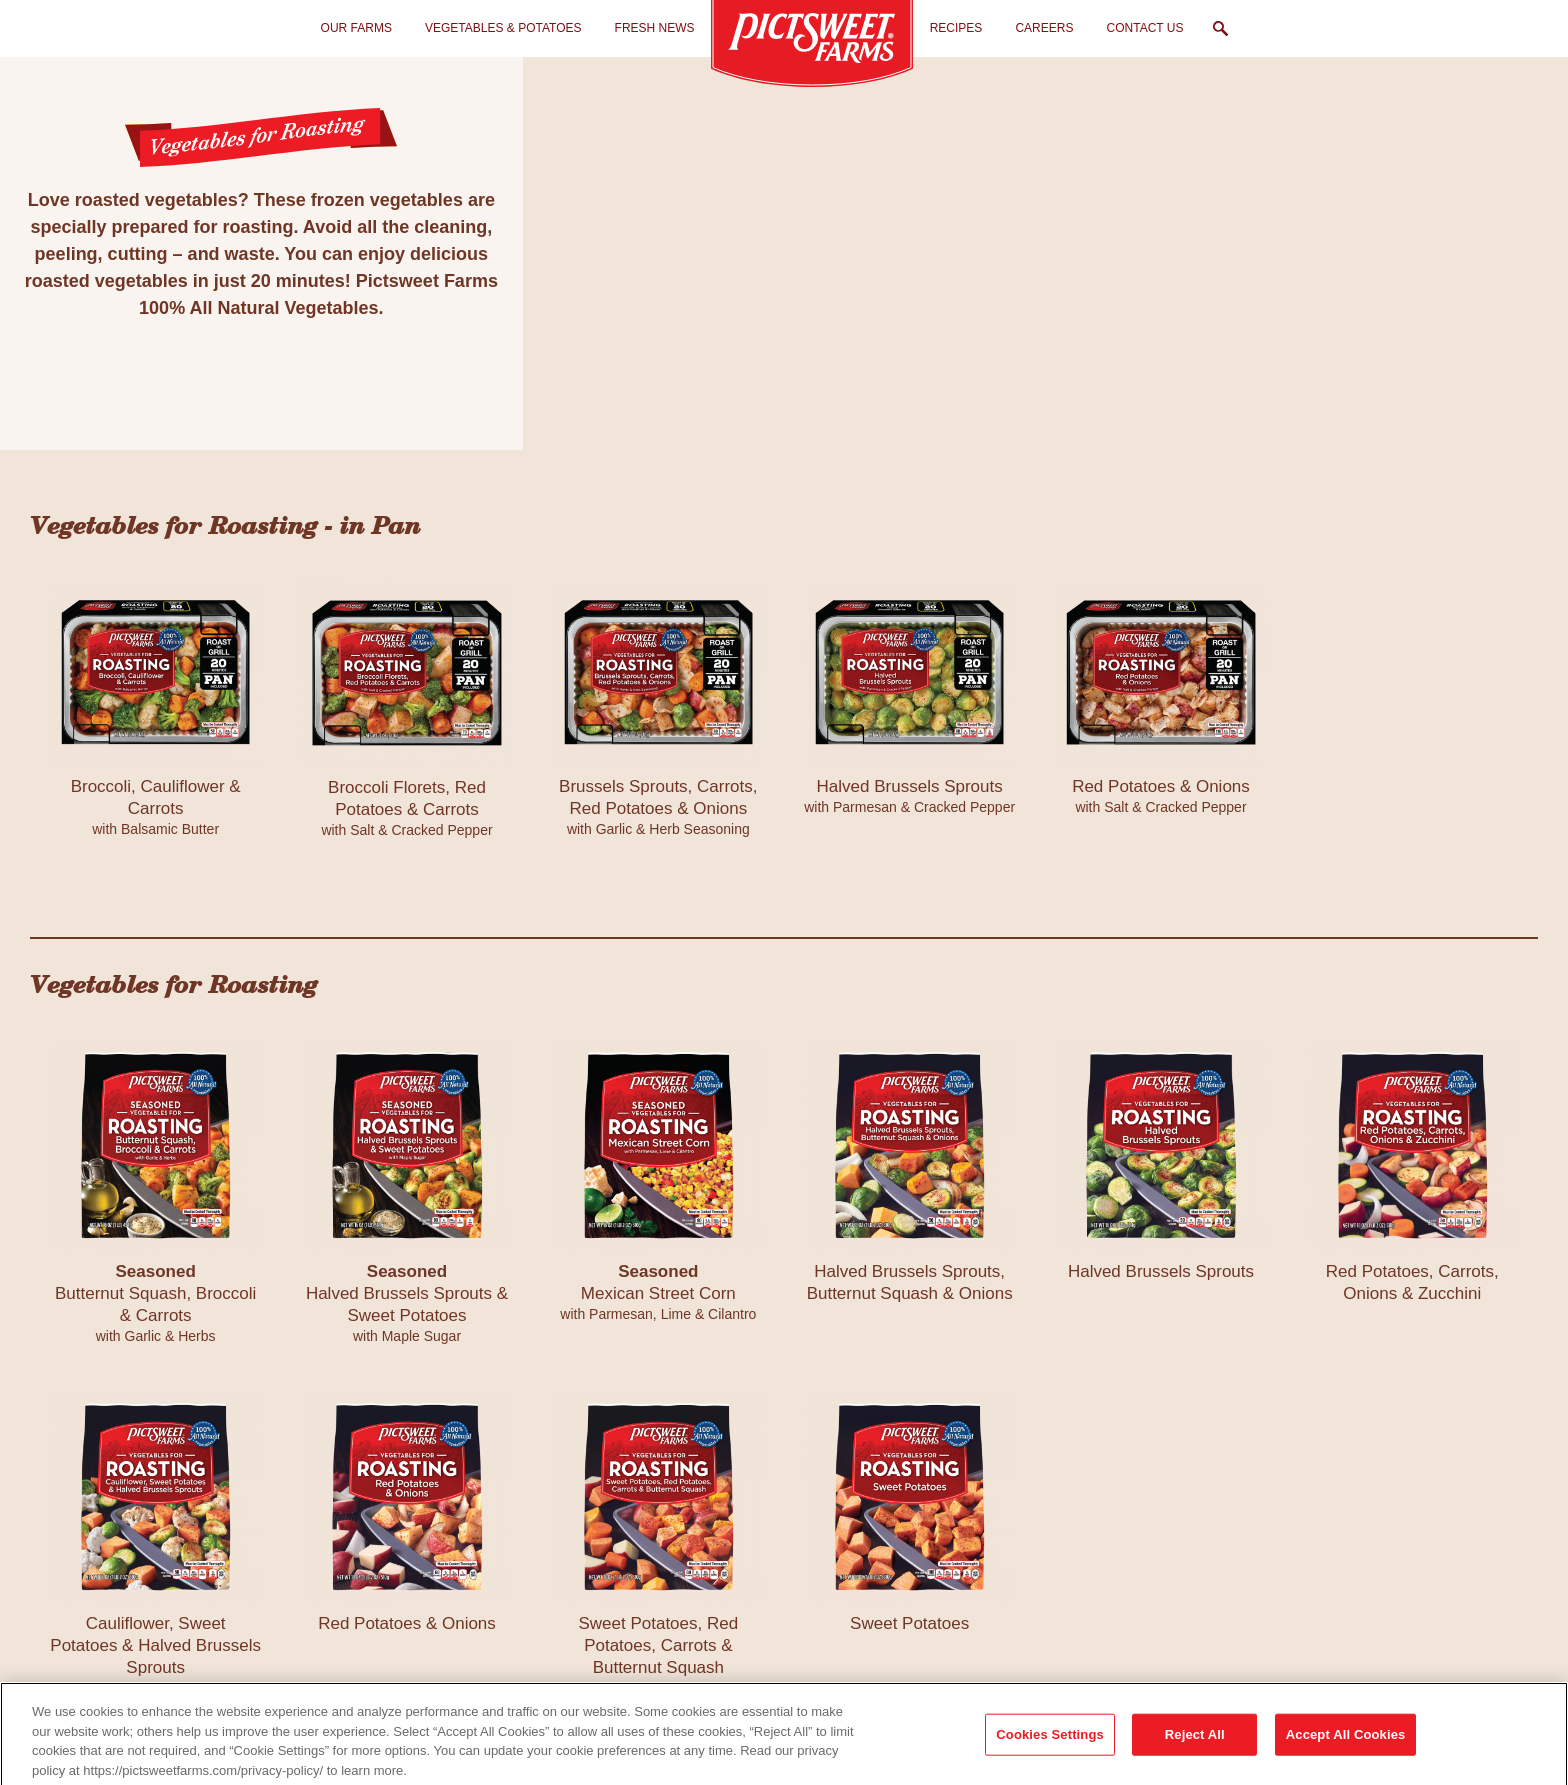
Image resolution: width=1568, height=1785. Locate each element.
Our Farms (356, 28)
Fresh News (655, 28)
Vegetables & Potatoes (503, 28)
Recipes (956, 28)
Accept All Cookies (1346, 1746)
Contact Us (1145, 28)
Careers (1044, 28)
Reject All (1195, 1746)
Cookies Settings (1050, 1746)
